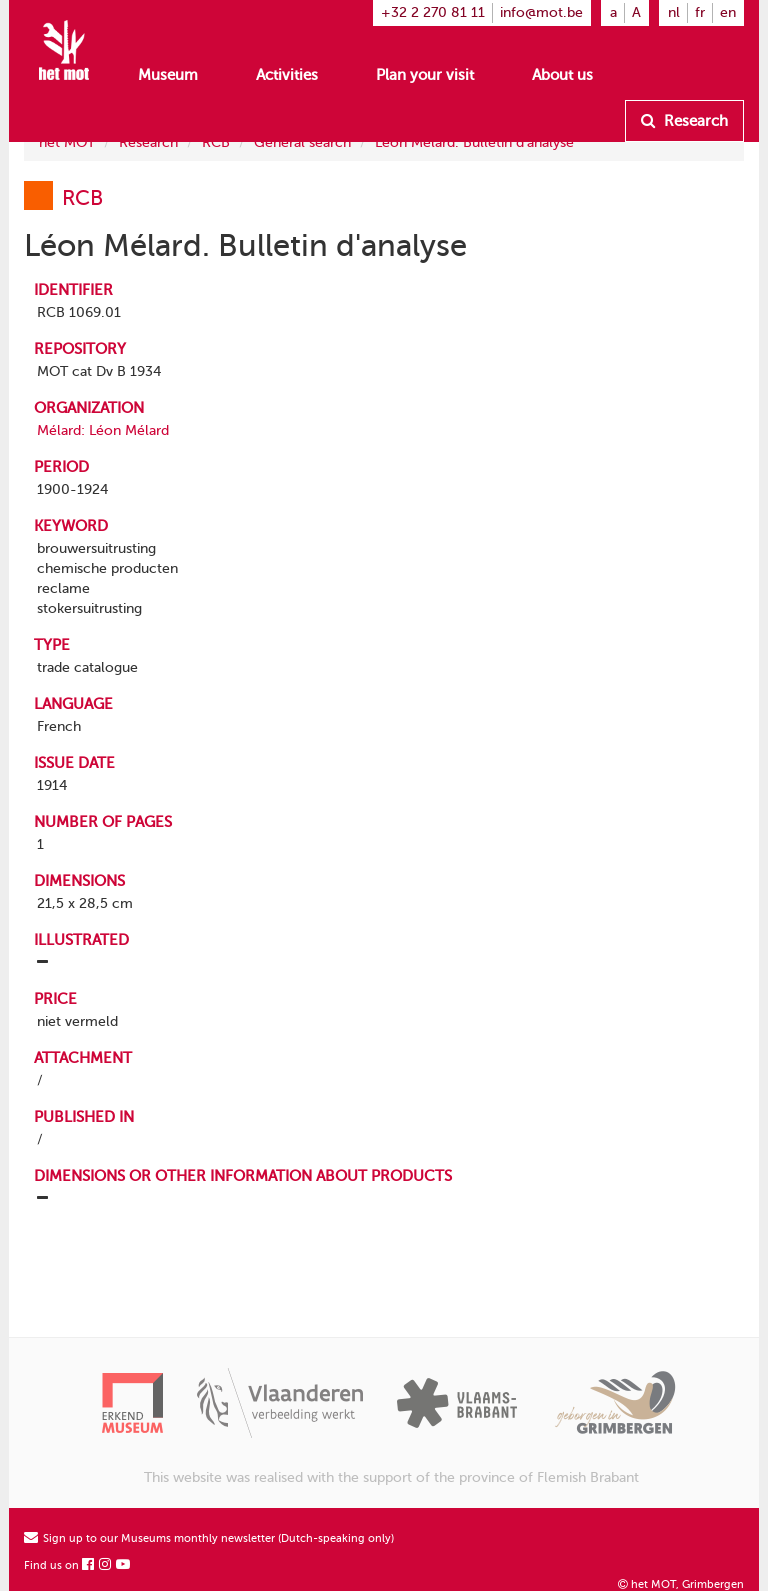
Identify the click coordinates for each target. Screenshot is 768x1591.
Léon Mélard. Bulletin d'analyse (474, 142)
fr (700, 12)
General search (302, 142)
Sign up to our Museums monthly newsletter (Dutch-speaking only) (209, 1538)
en (728, 12)
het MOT (67, 142)
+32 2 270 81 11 (433, 12)
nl (674, 12)
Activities (287, 75)
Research (684, 121)
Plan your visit (425, 75)
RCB (216, 142)
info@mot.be (541, 12)
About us (562, 75)
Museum (168, 75)
